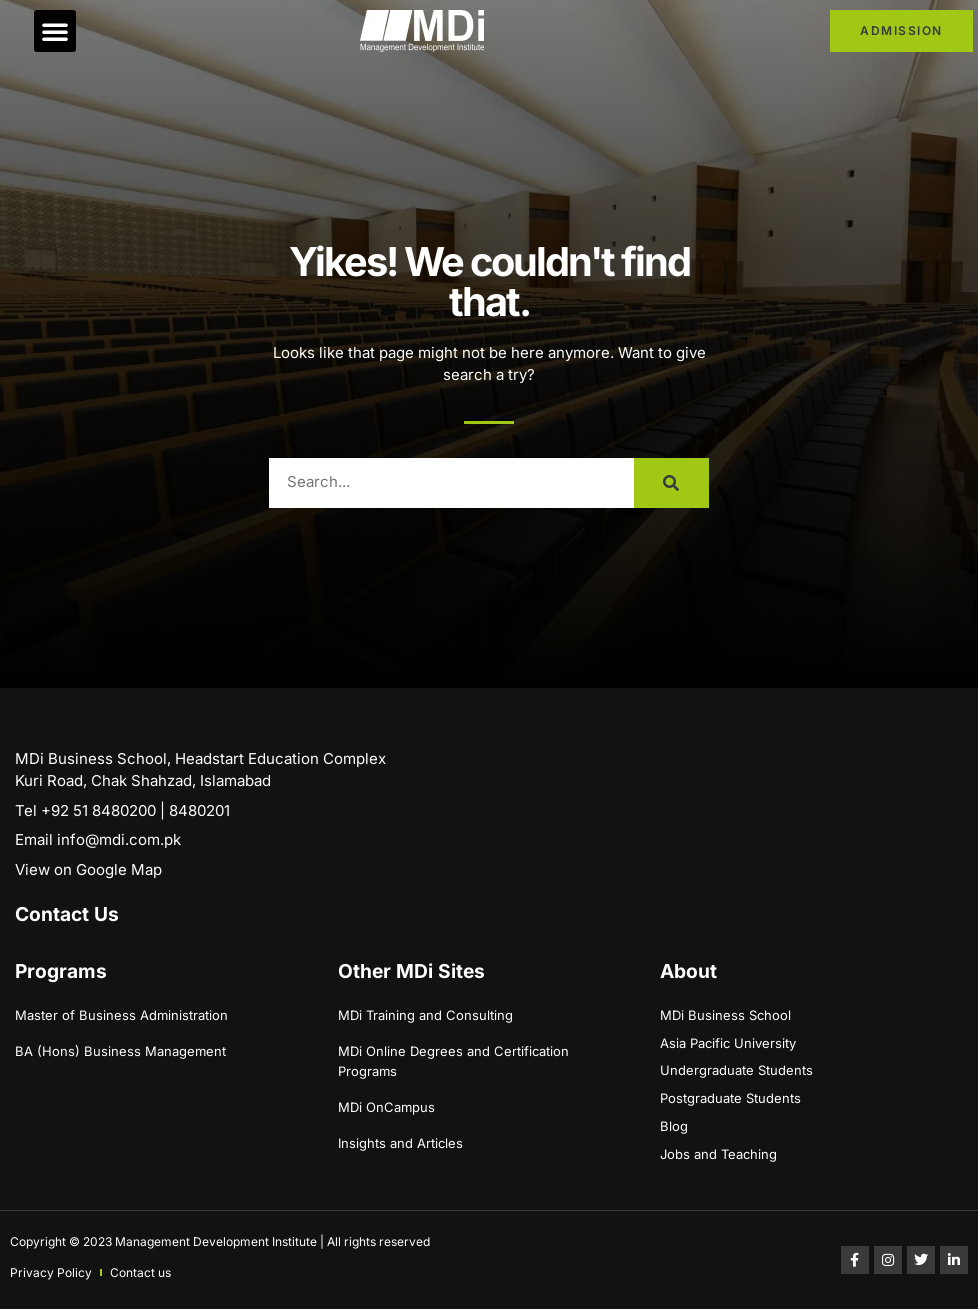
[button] (55, 31)
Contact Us (67, 914)
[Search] (671, 483)
